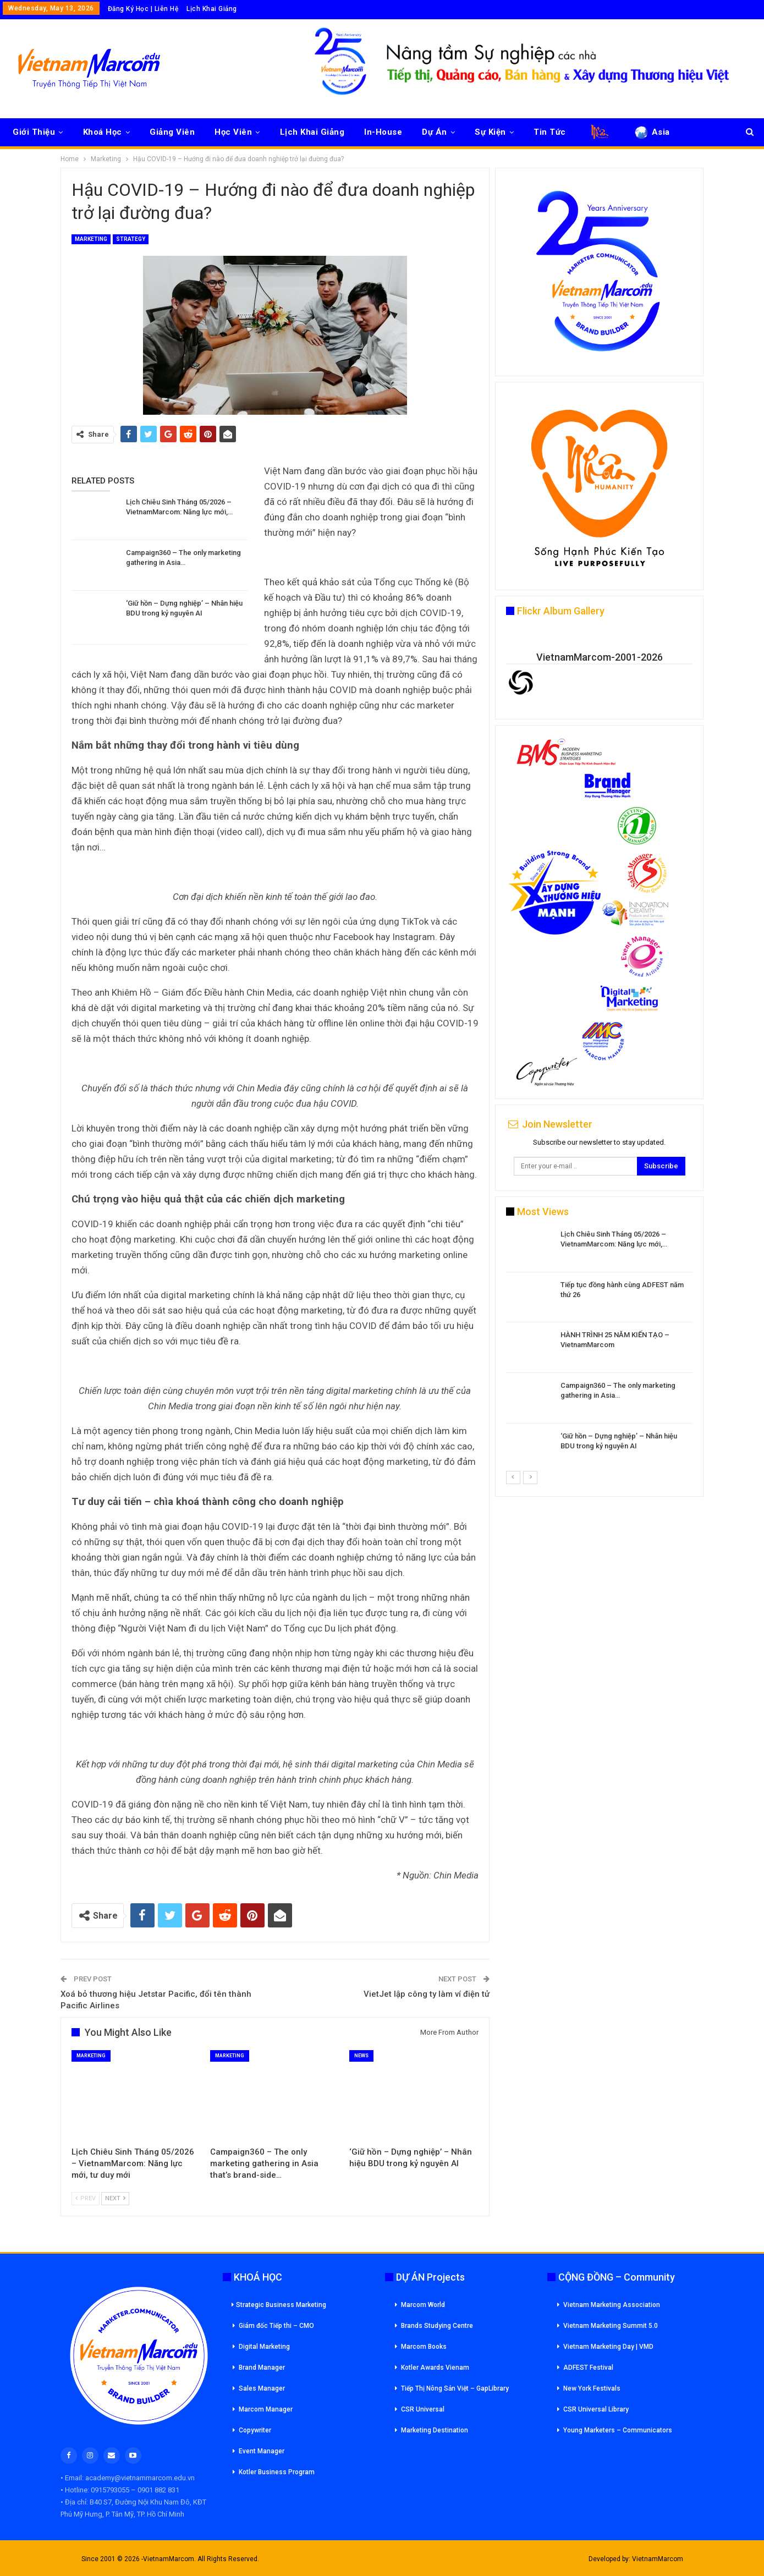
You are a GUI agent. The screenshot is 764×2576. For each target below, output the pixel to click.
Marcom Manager (266, 2409)
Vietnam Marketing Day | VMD (608, 2346)
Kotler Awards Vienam (435, 2367)
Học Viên (233, 132)
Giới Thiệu (34, 132)
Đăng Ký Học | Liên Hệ (143, 9)
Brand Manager (262, 2367)
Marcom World (423, 2305)
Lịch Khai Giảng (211, 9)
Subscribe (661, 1166)
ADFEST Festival (588, 2367)
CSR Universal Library (596, 2409)
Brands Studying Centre (437, 2326)
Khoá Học (102, 132)
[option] (599, 1349)
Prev (85, 2198)
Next (115, 2198)
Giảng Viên (172, 132)
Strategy (130, 239)
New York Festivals (591, 2388)
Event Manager (261, 2451)
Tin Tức (550, 132)
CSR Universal (422, 2409)
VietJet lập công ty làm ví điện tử (427, 1994)
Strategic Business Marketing (279, 2305)
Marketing (91, 239)
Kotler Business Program (277, 2472)
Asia (651, 132)
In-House (383, 132)
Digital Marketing (264, 2346)
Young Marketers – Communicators (617, 2430)
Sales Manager (262, 2388)
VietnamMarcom (657, 2559)
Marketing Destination (434, 2430)
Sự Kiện (490, 132)
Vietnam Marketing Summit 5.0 (610, 2326)
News (361, 2055)
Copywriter (255, 2430)
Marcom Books (424, 2346)
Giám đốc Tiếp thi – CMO (276, 2326)
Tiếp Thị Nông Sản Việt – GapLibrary (455, 2388)
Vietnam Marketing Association (611, 2305)
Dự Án (434, 132)
